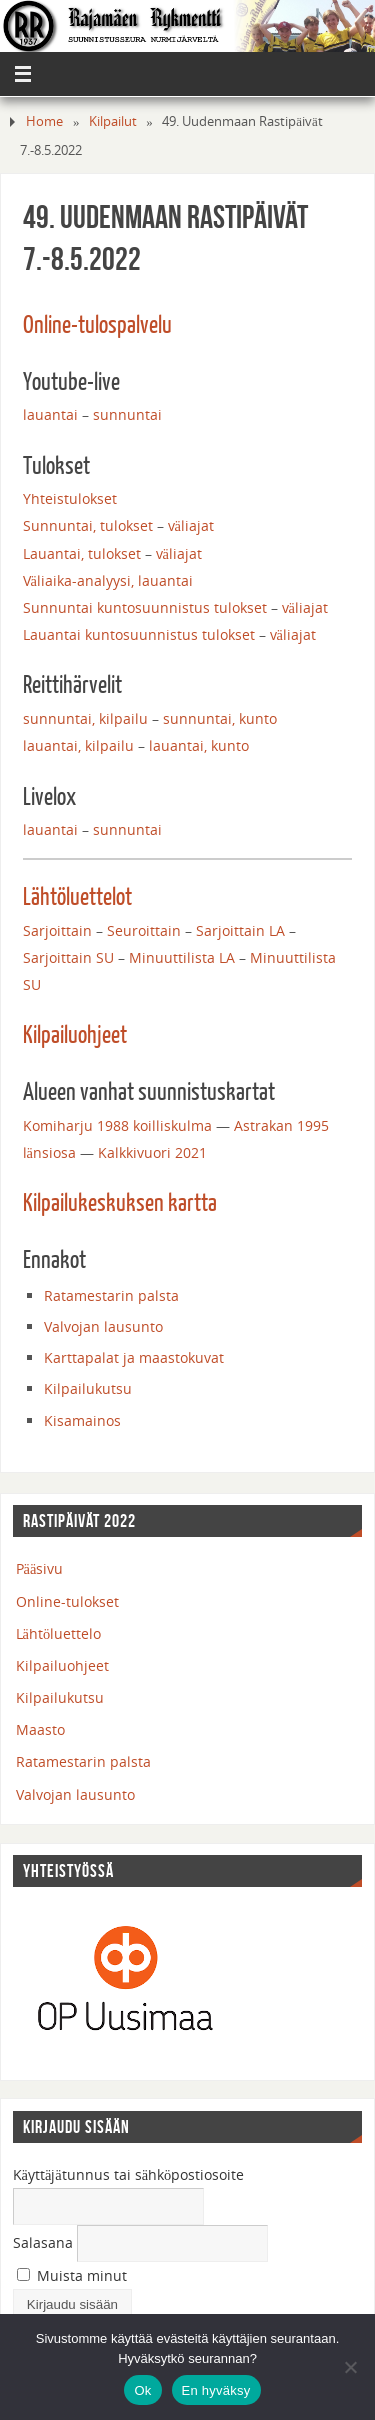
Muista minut (72, 2275)
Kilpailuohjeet (75, 1036)
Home (44, 121)
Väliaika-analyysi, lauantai (108, 580)
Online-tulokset (67, 1601)
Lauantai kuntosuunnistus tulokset (139, 634)
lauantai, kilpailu (78, 745)
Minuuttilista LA (182, 957)
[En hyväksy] (350, 2367)
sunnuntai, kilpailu (85, 718)
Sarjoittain (59, 930)
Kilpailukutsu (88, 1388)
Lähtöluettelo (59, 1633)
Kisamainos (82, 1420)
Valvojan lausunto (103, 1326)
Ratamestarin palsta (111, 1295)
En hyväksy (216, 2390)
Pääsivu (40, 1568)
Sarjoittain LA (240, 930)
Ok (142, 2390)
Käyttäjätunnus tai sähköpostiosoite (129, 2174)
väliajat (191, 525)
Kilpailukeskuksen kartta (120, 1204)
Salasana (43, 2242)
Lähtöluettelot (77, 898)
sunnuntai (127, 414)
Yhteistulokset (70, 498)
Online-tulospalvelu (97, 326)
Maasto (40, 1729)
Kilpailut (113, 121)
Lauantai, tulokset (82, 553)
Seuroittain (144, 930)
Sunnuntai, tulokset (88, 525)
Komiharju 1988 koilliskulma (117, 1125)
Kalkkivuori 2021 (152, 1152)
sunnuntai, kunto (220, 718)
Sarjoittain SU (68, 957)
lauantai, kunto (199, 745)
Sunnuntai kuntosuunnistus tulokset (145, 607)
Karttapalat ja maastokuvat (134, 1357)
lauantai (50, 414)
